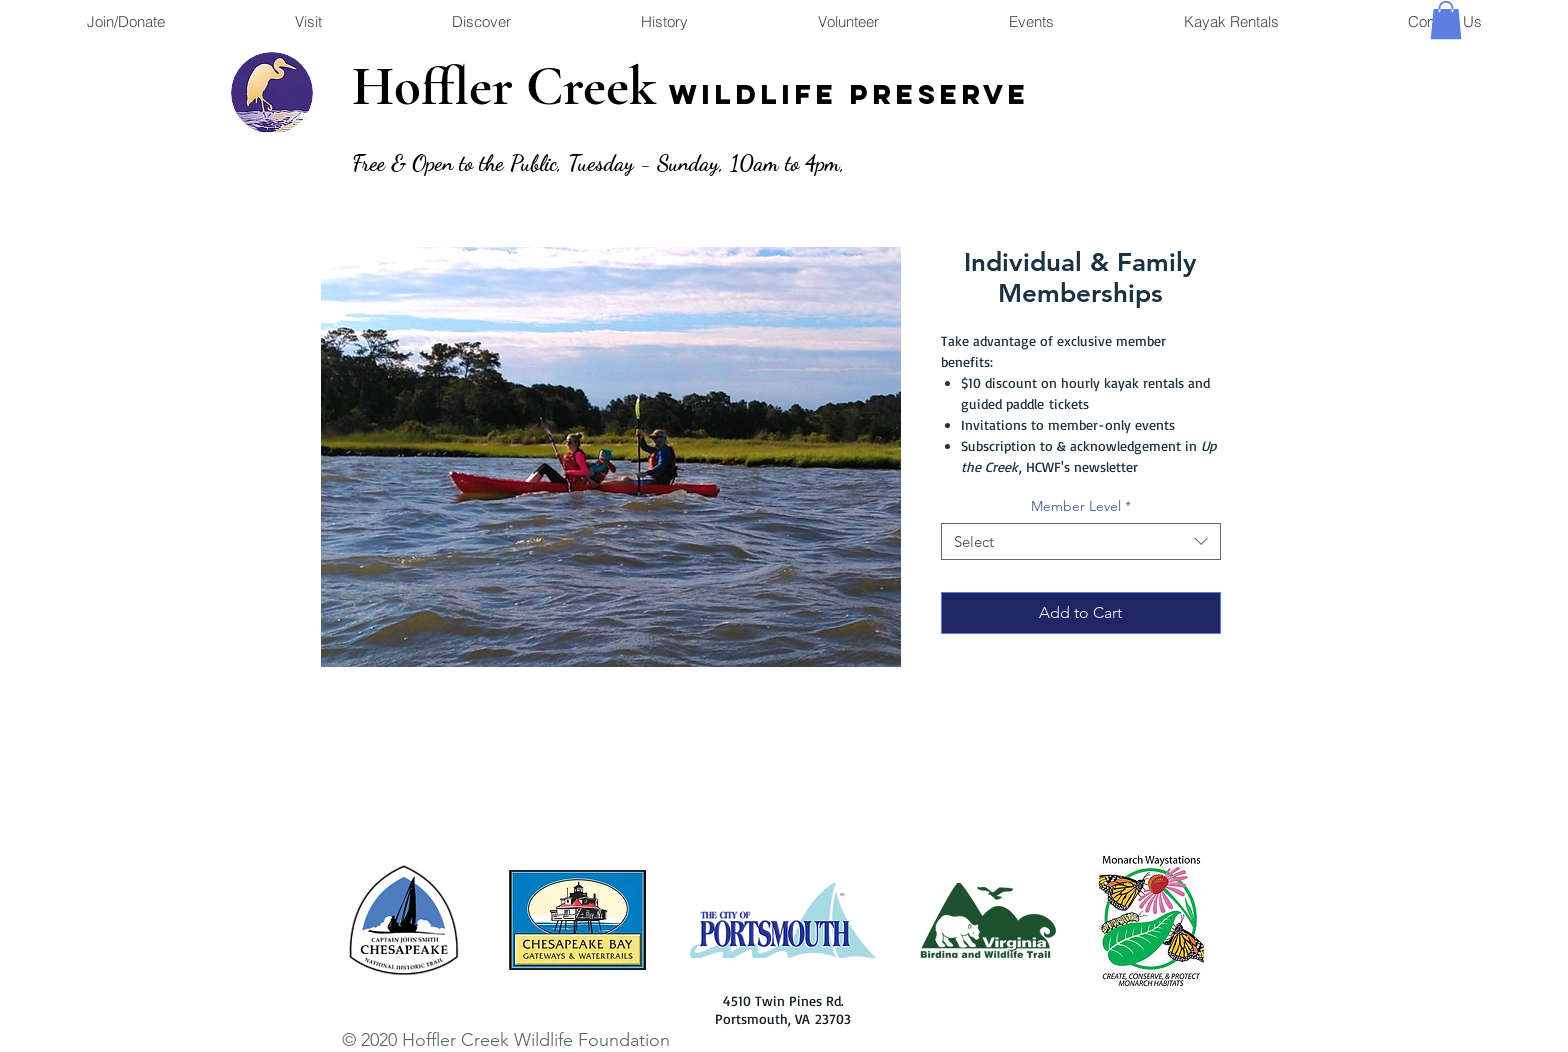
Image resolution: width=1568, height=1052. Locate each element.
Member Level (1081, 506)
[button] (1446, 20)
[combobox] (1081, 542)
